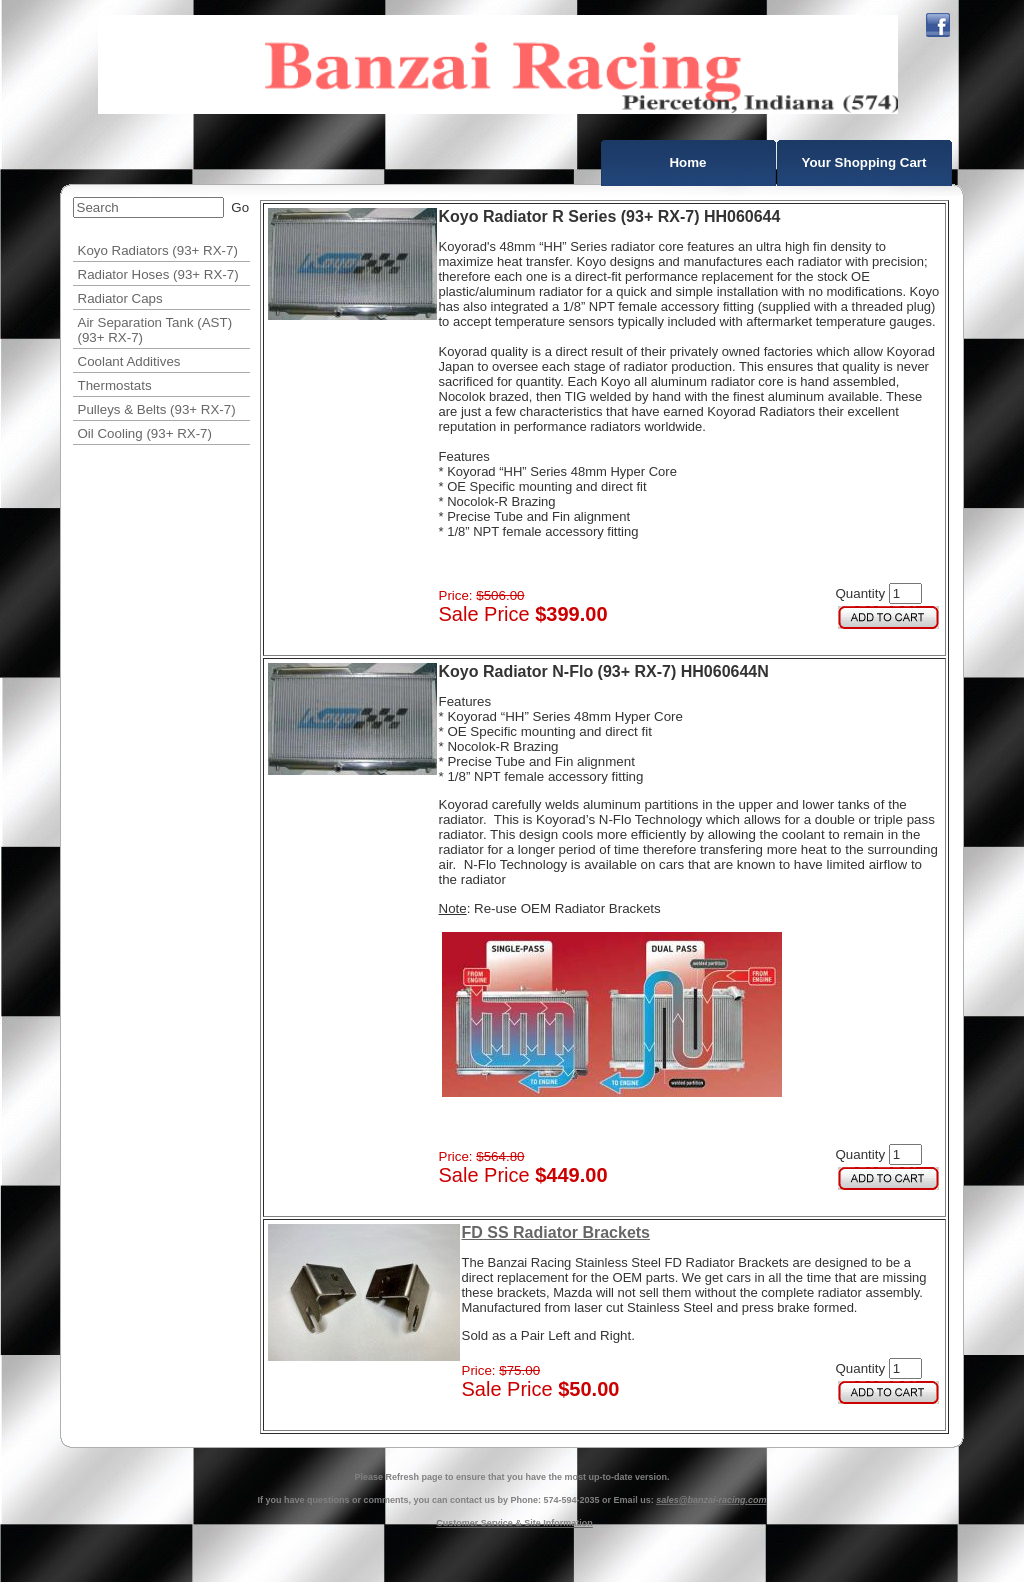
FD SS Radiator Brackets (556, 1232)
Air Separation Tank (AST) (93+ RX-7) (155, 330)
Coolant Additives (129, 361)
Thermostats (115, 385)
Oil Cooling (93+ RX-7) (145, 433)
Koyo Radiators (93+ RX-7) (158, 250)
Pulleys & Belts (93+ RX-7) (157, 409)
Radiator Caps (120, 298)
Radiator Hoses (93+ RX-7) (158, 274)
